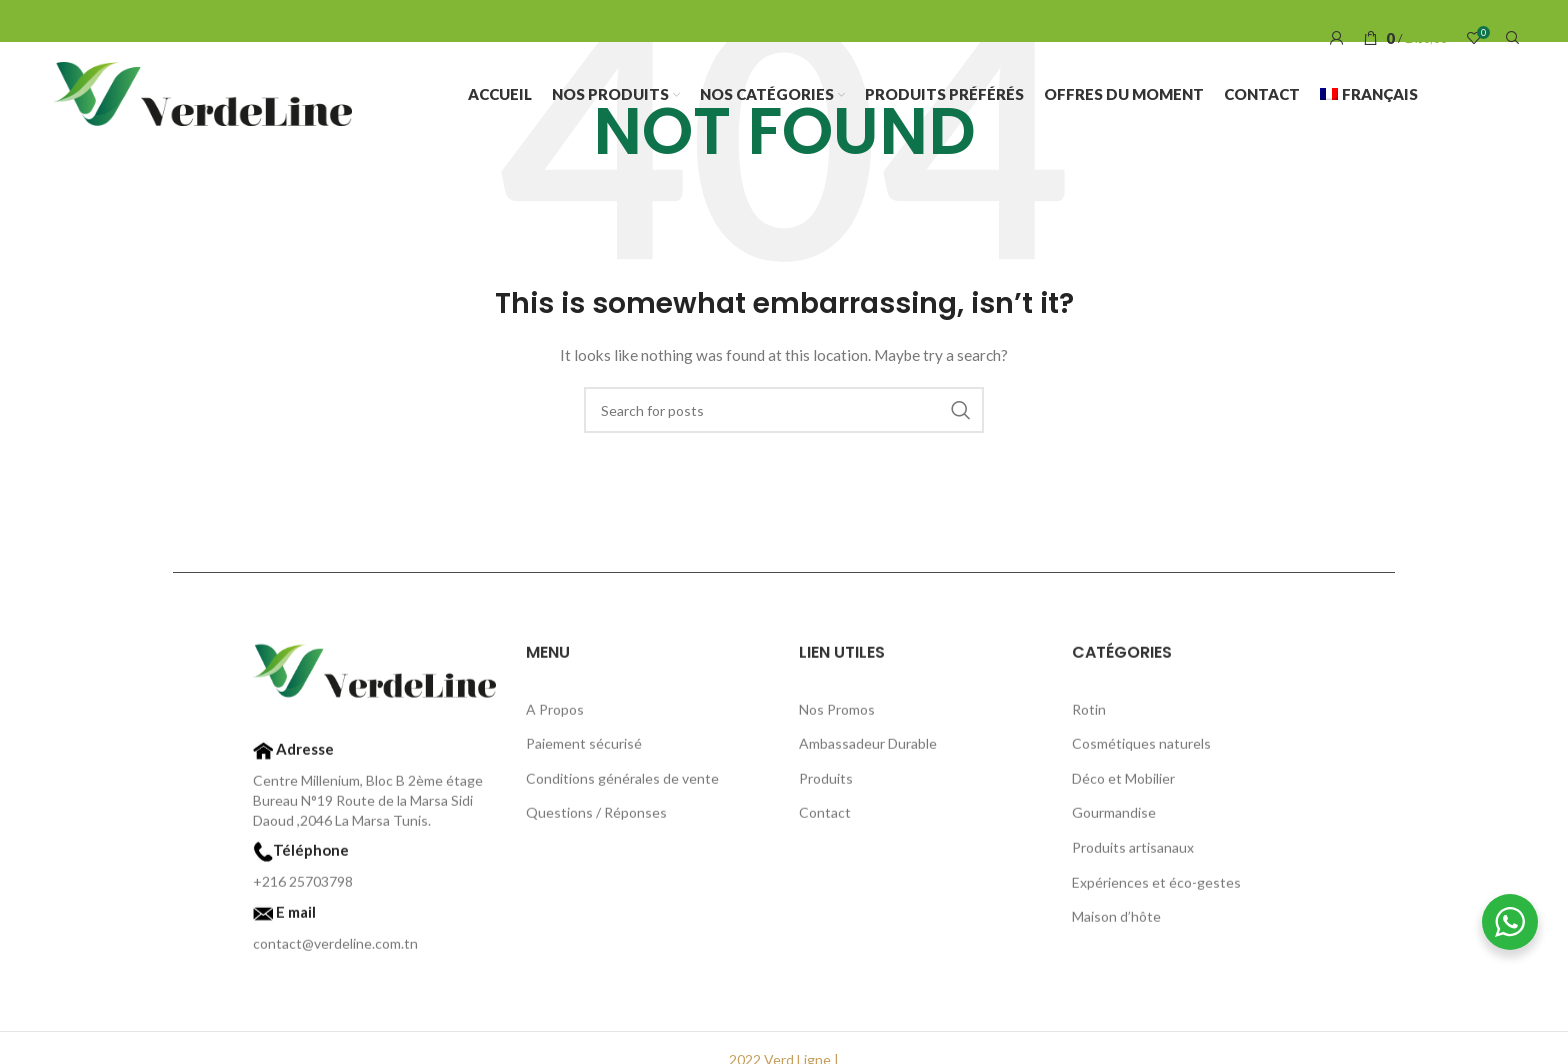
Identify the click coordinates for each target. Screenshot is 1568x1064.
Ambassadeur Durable (868, 749)
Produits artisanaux (1133, 852)
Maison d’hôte (1116, 922)
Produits (826, 783)
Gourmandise (1114, 818)
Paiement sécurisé (584, 749)
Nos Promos (837, 714)
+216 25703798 (303, 887)
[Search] (1510, 38)
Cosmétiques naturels (1141, 749)
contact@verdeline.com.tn (335, 949)
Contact (825, 818)
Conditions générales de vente (622, 783)
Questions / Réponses (596, 818)
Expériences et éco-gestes (1156, 887)
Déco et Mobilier (1123, 783)
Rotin (1089, 714)
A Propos (555, 714)
